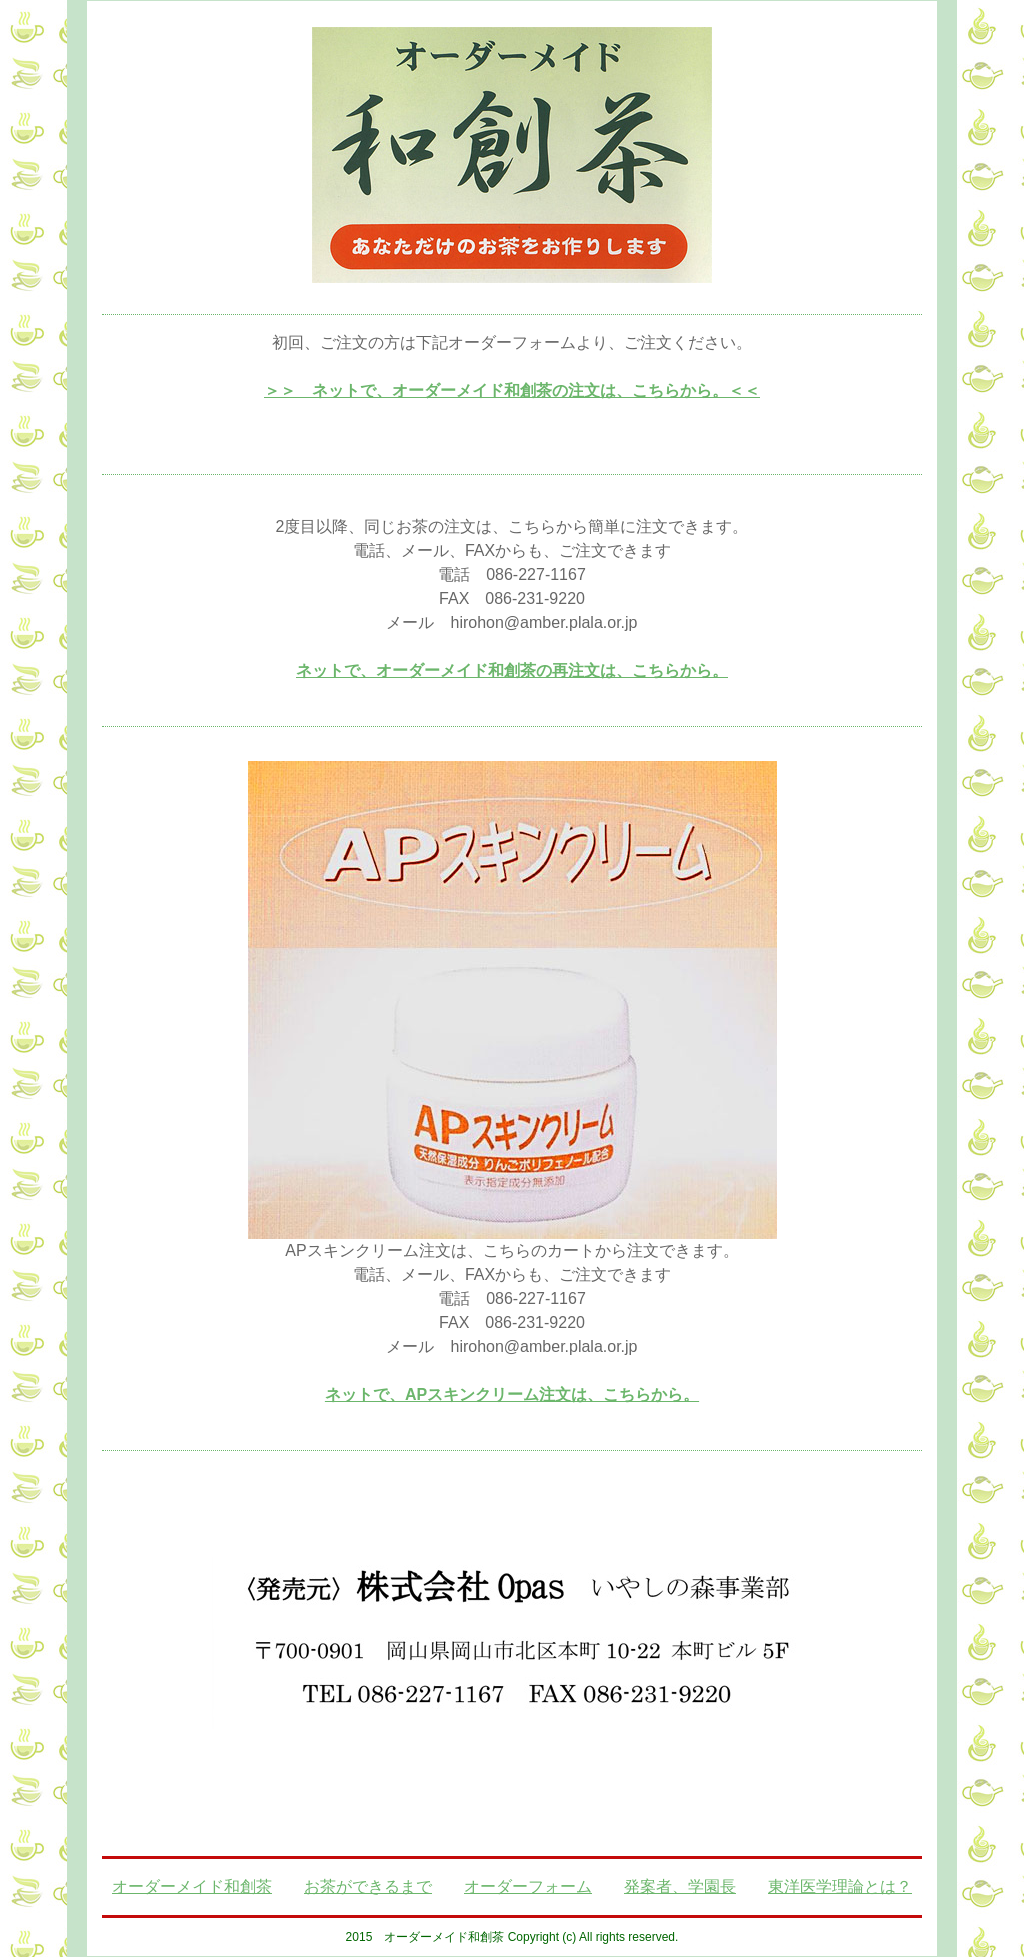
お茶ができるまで (368, 1886)
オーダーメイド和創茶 (192, 1886)
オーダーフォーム (528, 1886)
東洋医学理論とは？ (840, 1886)
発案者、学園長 (680, 1886)
